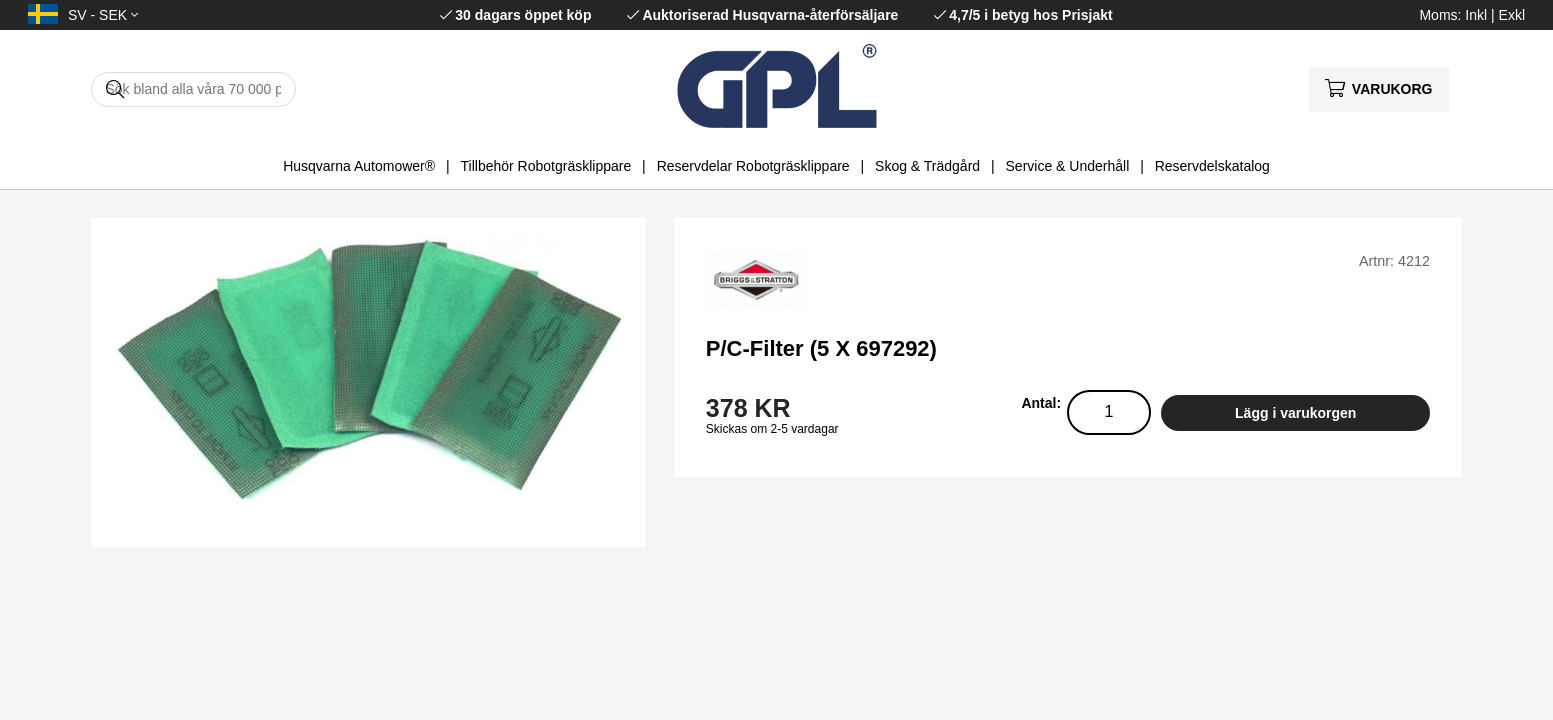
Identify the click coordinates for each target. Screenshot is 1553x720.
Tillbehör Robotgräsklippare (546, 166)
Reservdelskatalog (1212, 166)
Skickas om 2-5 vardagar (772, 429)
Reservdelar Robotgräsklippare (753, 166)
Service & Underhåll (1068, 166)
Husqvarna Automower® (359, 166)
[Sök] (193, 89)
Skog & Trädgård (927, 166)
